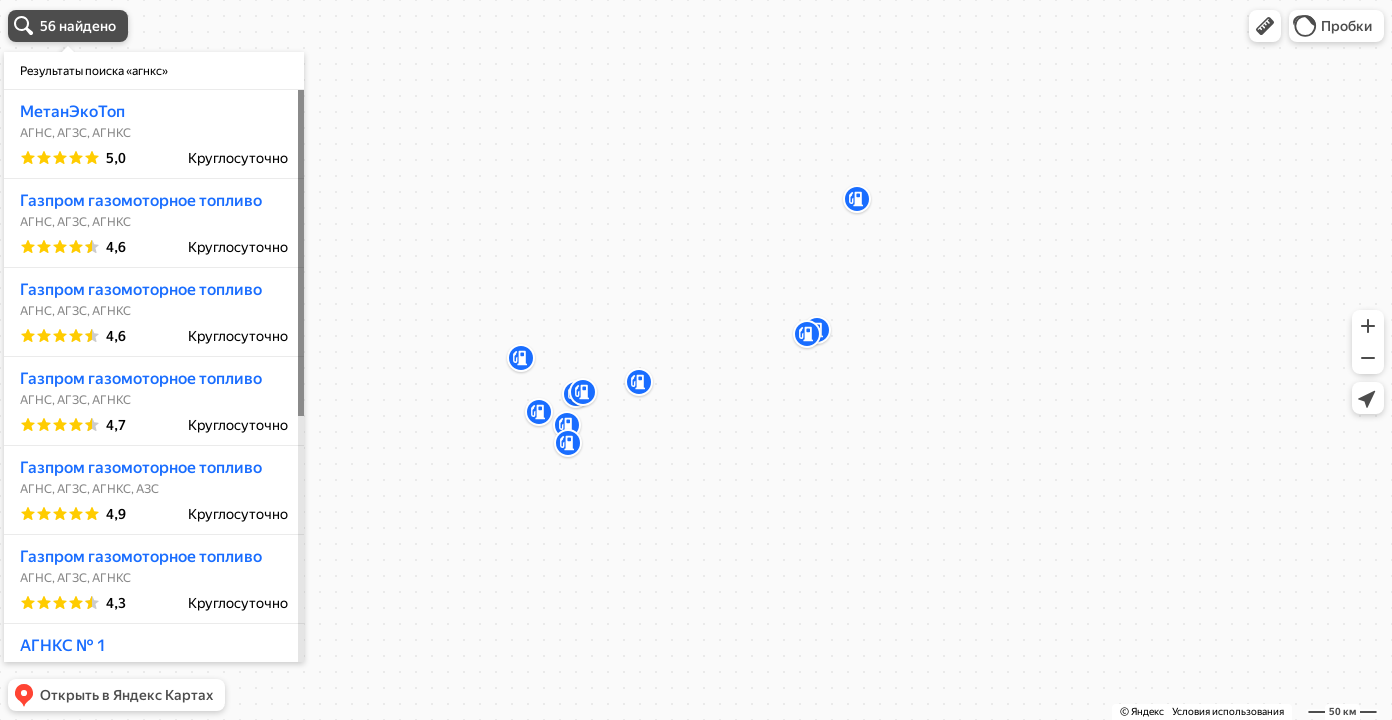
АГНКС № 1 (63, 645)
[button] (1265, 26)
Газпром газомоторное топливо (141, 200)
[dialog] (154, 357)
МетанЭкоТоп (72, 111)
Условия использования (1228, 711)
